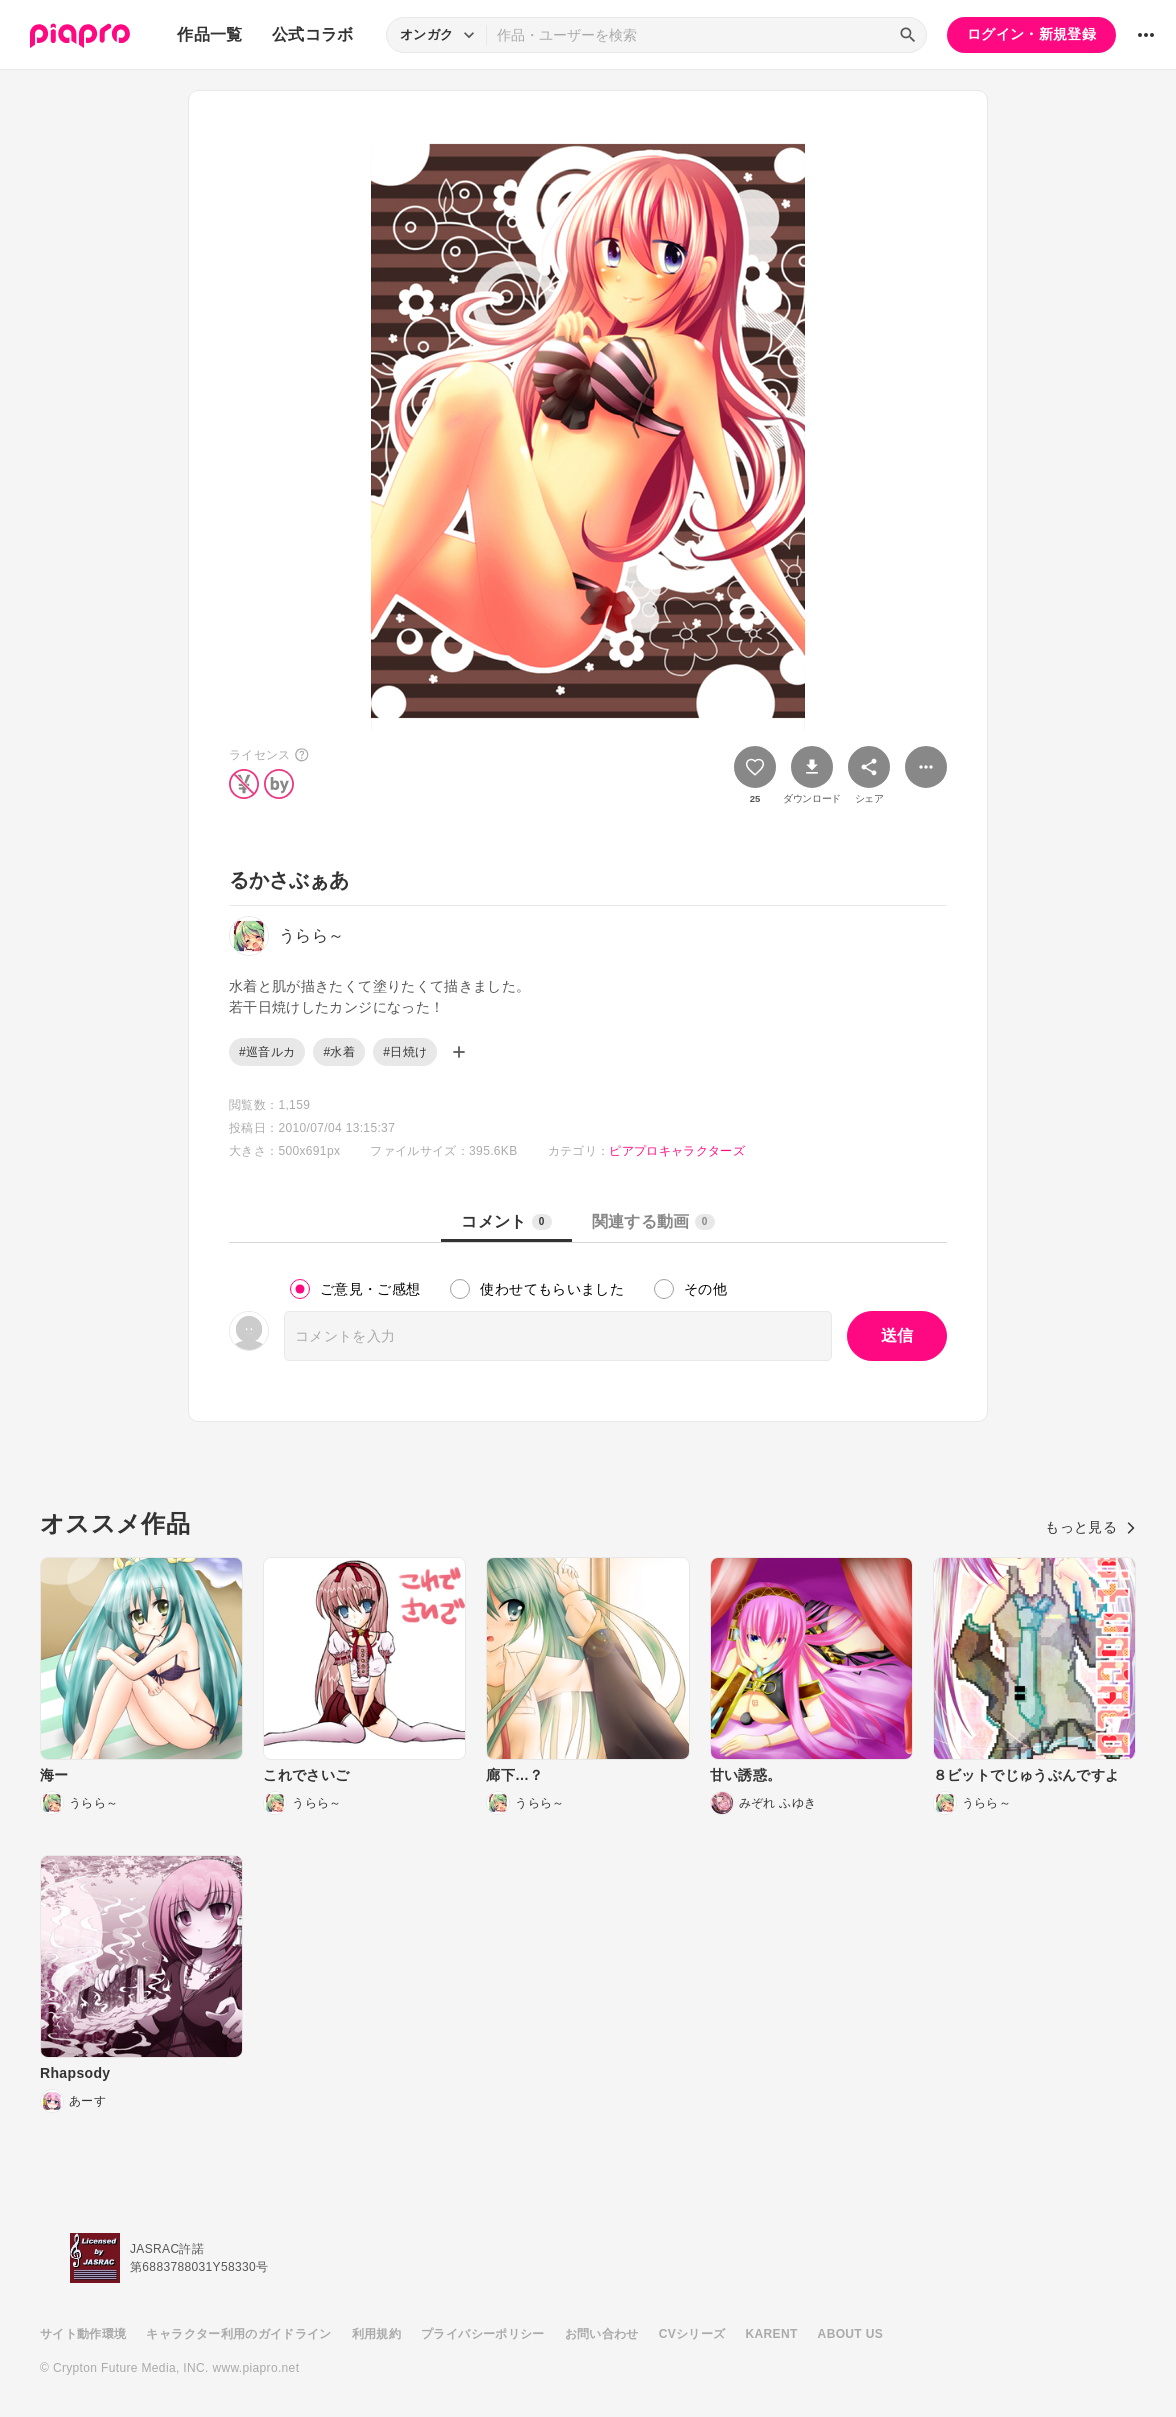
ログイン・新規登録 (1031, 34)
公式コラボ (313, 34)
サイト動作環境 (83, 2334)
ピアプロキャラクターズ (677, 1151)
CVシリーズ (692, 2334)
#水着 (339, 1052)
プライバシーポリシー (483, 2334)
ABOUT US (850, 2334)
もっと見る (1090, 1527)
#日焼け (405, 1052)
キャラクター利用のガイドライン (238, 2334)
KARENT (772, 2334)
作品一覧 (209, 34)
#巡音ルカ (267, 1052)
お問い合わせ (602, 2334)
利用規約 (376, 2334)
